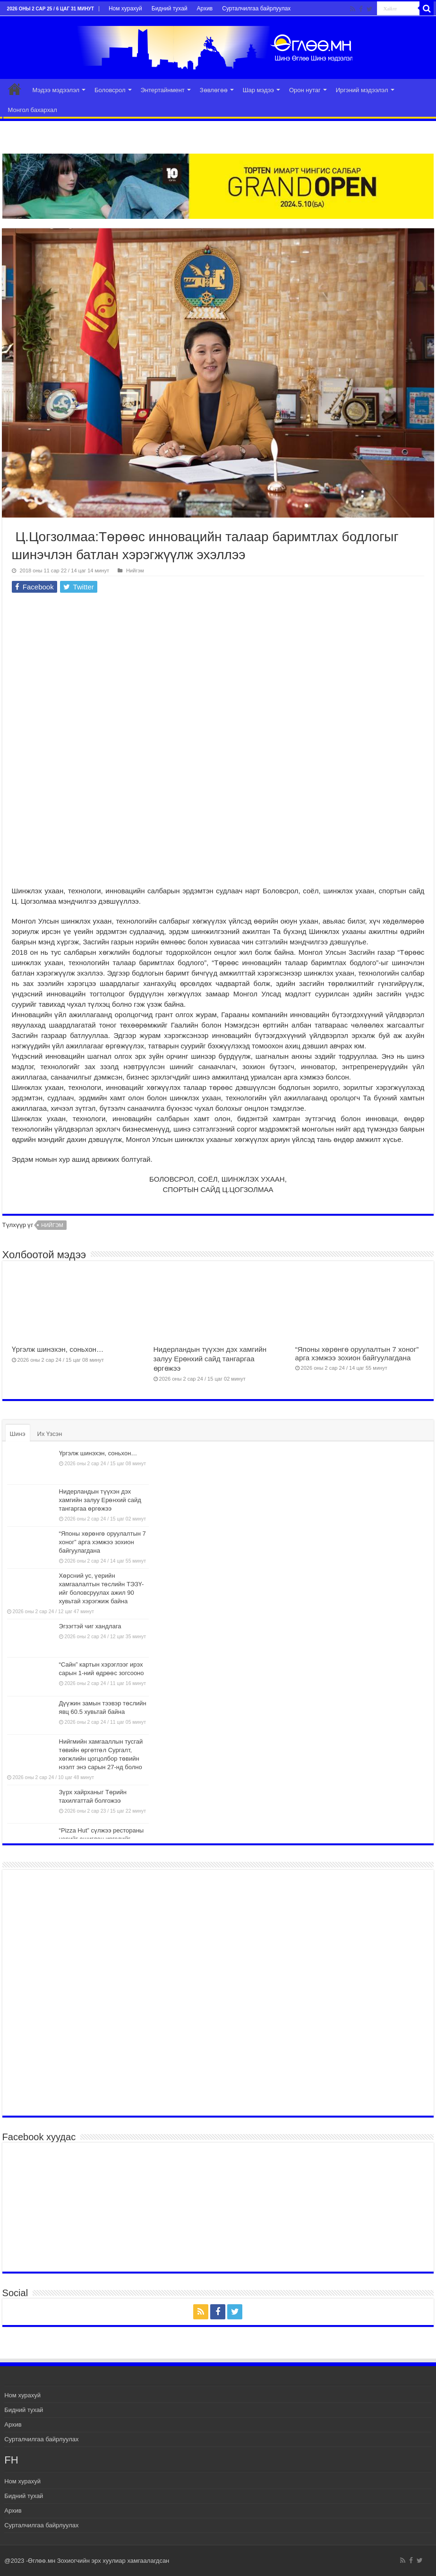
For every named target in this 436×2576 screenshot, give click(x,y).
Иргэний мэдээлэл (362, 90)
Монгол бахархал (32, 109)
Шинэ (18, 1433)
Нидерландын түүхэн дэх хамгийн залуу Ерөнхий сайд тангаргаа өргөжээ (210, 1358)
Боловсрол (109, 90)
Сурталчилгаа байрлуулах (256, 8)
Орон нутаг (305, 90)
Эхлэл (14, 89)
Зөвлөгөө (214, 90)
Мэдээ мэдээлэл (56, 90)
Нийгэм (135, 570)
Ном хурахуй (125, 8)
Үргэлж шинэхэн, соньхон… (58, 1349)
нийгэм (52, 1225)
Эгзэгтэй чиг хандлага (90, 1626)
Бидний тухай (170, 8)
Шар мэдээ (258, 90)
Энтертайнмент (163, 90)
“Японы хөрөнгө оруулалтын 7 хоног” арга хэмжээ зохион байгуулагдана (357, 1353)
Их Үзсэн (49, 1433)
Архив (205, 8)
